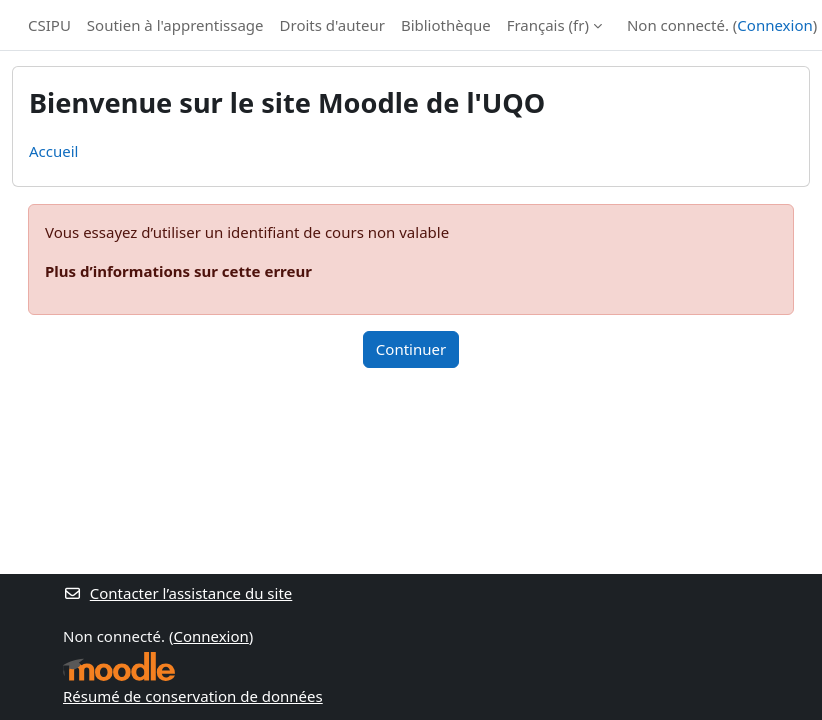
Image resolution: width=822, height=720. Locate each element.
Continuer (411, 349)
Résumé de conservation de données (193, 696)
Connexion (774, 25)
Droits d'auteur (332, 25)
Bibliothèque (446, 25)
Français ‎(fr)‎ (548, 25)
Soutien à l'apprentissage (175, 25)
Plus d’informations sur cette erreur (178, 271)
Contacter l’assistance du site (177, 593)
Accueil (53, 151)
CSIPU (49, 25)
